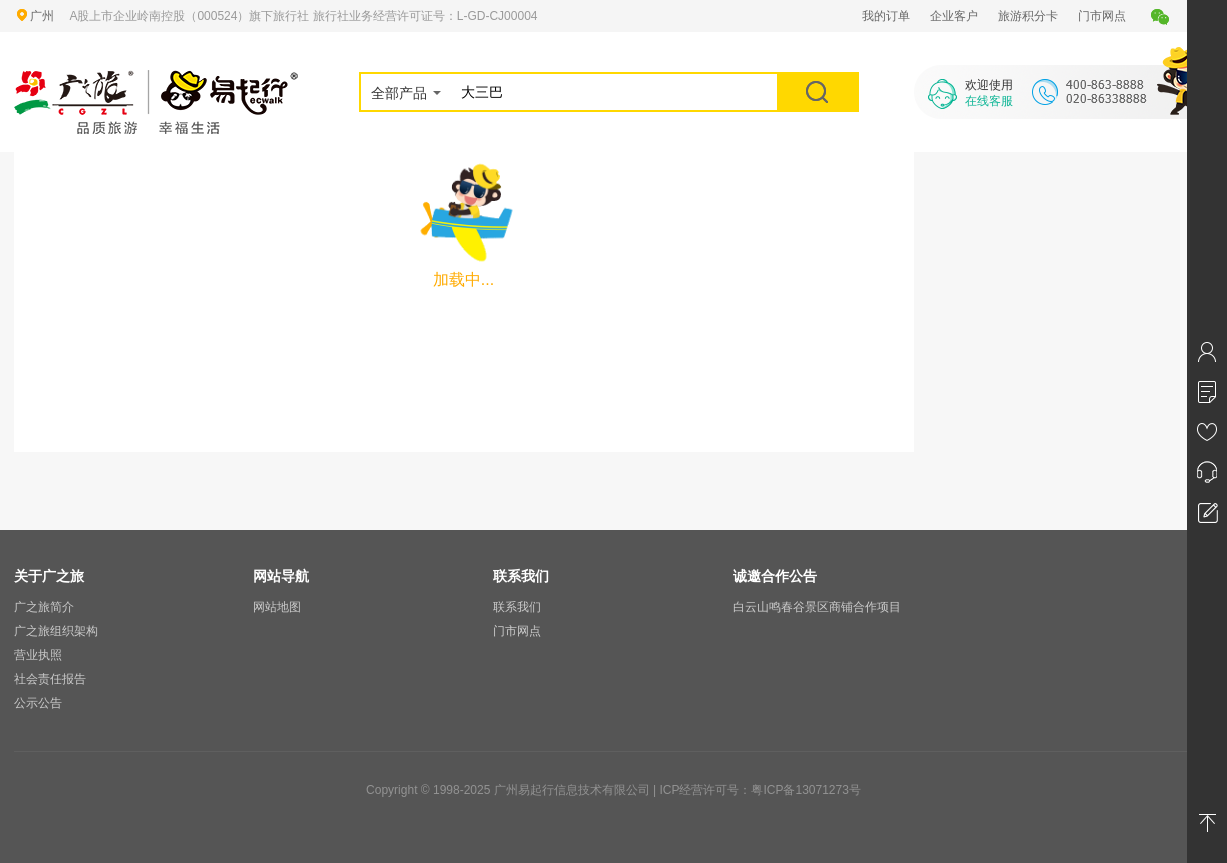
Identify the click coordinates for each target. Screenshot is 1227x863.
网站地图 (277, 607)
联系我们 (517, 607)
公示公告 (38, 703)
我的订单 (886, 16)
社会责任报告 (50, 679)
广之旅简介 (44, 607)
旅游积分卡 (1028, 16)
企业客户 (954, 16)
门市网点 (1102, 16)
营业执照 (38, 655)
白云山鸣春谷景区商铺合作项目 (817, 607)
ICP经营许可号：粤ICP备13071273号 (759, 790)
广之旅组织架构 (56, 631)
